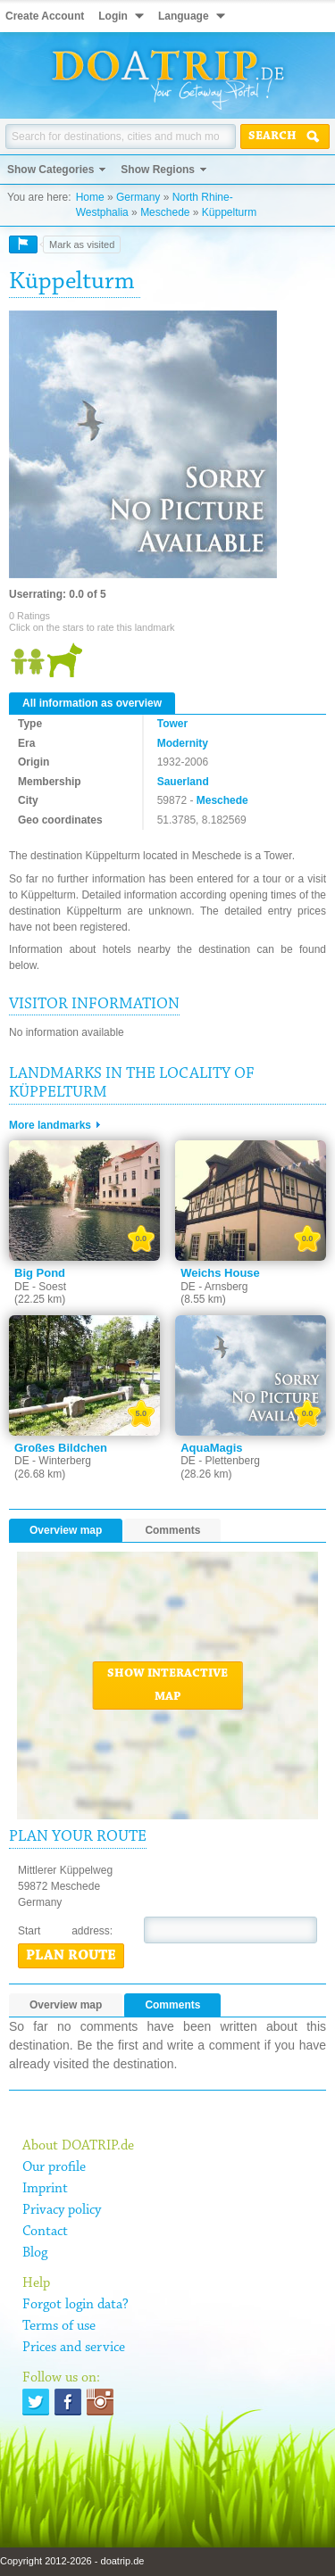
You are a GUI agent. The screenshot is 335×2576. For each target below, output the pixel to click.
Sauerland (183, 781)
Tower (172, 723)
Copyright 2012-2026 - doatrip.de (72, 2560)
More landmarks (50, 1125)
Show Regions (158, 169)
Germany (138, 197)
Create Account (44, 16)
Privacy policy (61, 2210)
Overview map (65, 1530)
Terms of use (59, 2326)
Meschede (164, 212)
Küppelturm (229, 212)
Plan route (71, 1956)
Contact (45, 2231)
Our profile (54, 2167)
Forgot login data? (75, 2305)
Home (90, 197)
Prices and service (73, 2347)
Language (183, 16)
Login (113, 16)
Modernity (182, 743)
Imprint (45, 2189)
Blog (34, 2253)
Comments (172, 1530)
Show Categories (50, 169)
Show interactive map (167, 1685)
